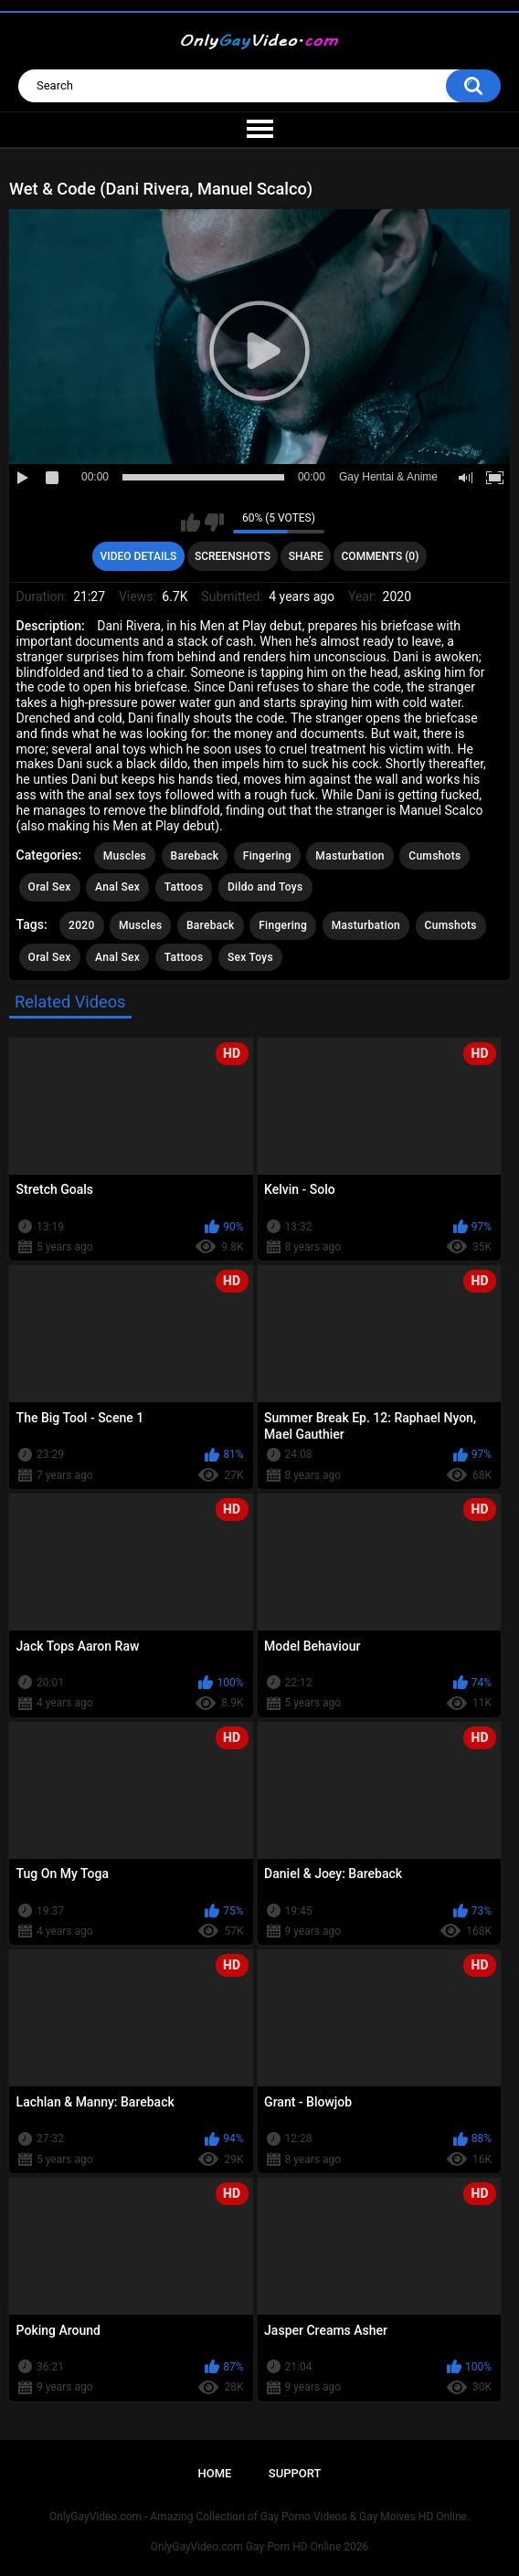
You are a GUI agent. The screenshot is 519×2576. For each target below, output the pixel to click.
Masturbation (349, 856)
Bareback (195, 856)
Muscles (124, 856)
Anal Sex (117, 887)
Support (295, 2473)
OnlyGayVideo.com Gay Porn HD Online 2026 (259, 2546)
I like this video (190, 522)
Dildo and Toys (265, 887)
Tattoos (184, 887)
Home (215, 2473)
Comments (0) (380, 556)
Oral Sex (49, 887)
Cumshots (434, 856)
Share (306, 556)
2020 (81, 925)
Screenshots (232, 556)
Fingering (267, 856)
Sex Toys (250, 957)
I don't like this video (214, 522)
